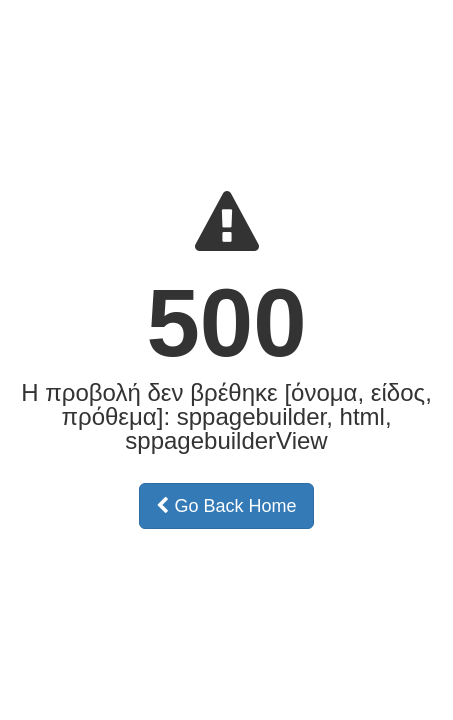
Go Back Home (226, 506)
